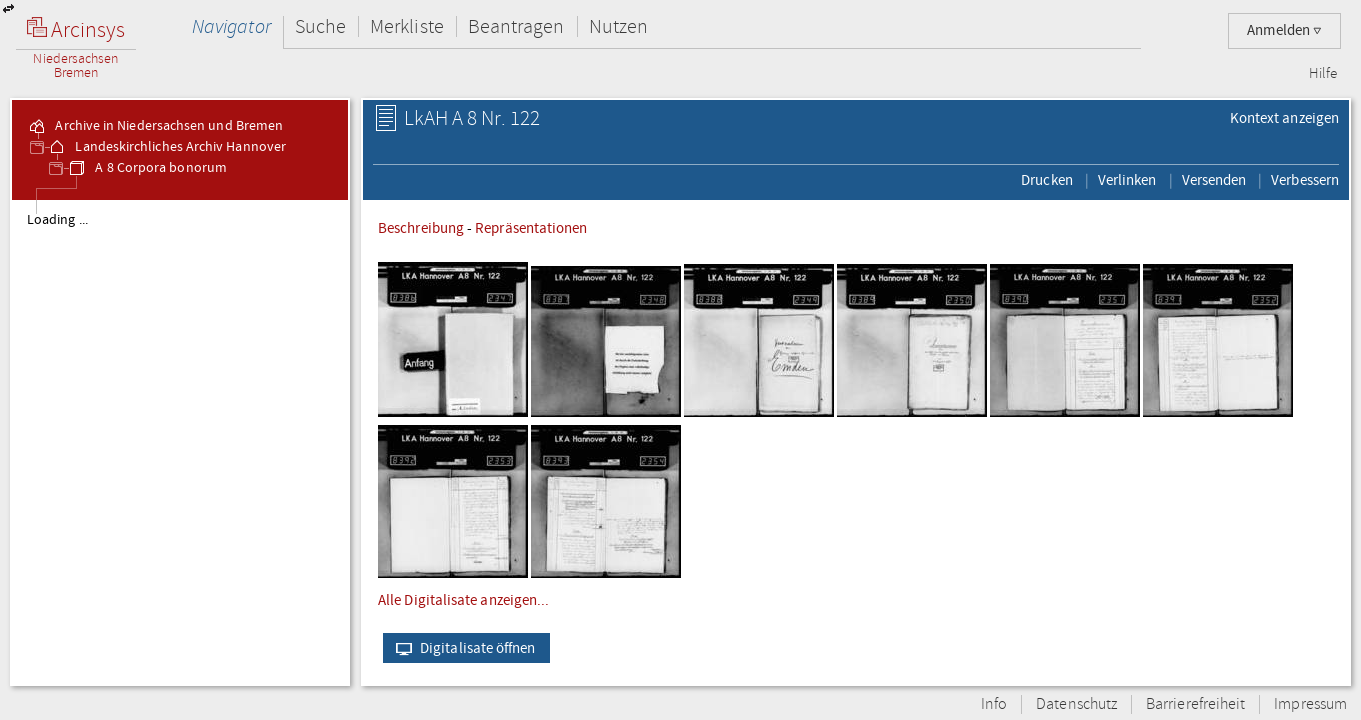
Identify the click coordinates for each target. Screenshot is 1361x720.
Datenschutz (1076, 704)
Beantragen (516, 26)
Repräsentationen (531, 228)
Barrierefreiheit (1195, 704)
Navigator (231, 26)
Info (994, 704)
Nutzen (618, 26)
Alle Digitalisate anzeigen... (463, 600)
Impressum (1310, 704)
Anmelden (1284, 30)
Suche (320, 26)
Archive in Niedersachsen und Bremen (155, 126)
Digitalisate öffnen (461, 648)
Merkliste (407, 26)
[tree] (180, 442)
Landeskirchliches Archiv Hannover (166, 147)
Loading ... (57, 220)
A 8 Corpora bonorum (147, 168)
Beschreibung (421, 228)
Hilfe (1323, 74)
